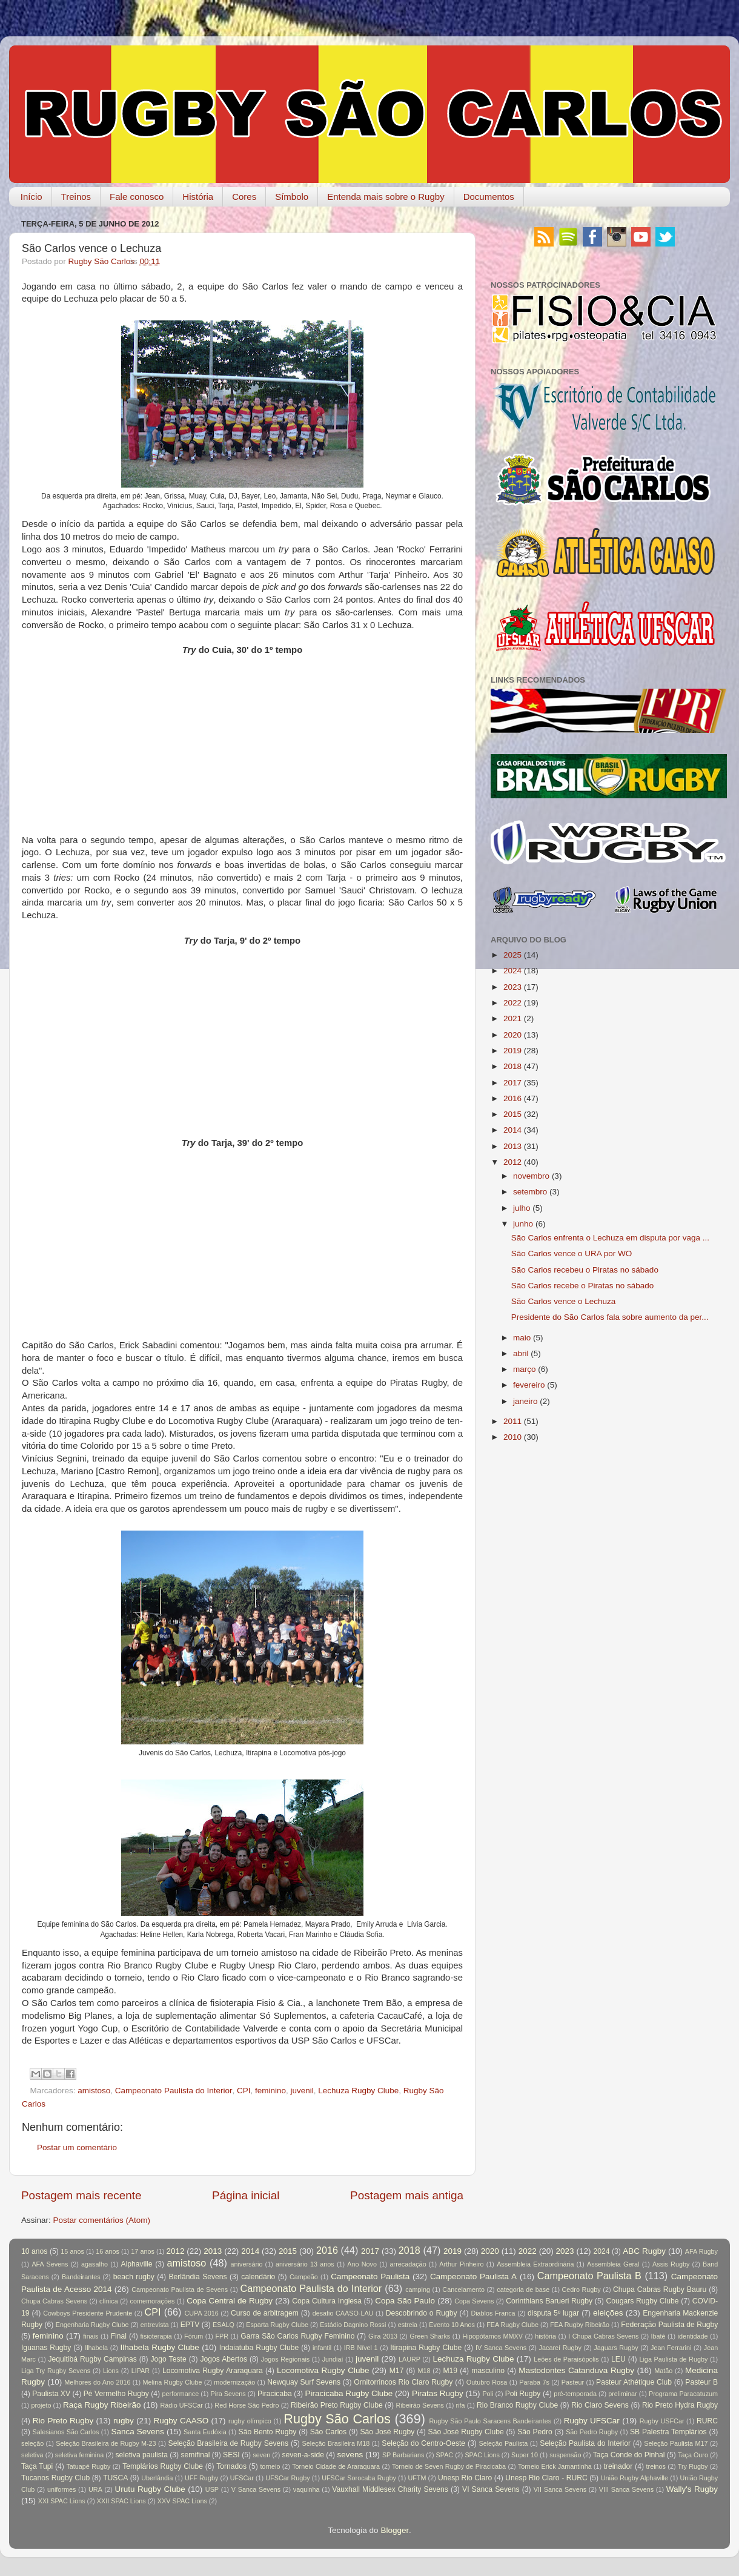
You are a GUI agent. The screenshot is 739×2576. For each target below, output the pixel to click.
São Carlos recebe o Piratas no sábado (582, 1285)
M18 (424, 2370)
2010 (512, 1437)
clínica (108, 2301)
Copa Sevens (474, 2301)
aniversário (247, 2264)
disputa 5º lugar (553, 2313)
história (545, 2336)
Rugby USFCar (662, 2421)
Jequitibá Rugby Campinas (92, 2359)
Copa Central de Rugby (230, 2300)
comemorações (152, 2301)
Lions (111, 2370)
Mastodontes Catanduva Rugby (576, 2370)
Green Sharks (429, 2336)
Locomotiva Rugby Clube (323, 2370)
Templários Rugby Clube (162, 2466)
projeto (41, 2405)
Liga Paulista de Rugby (673, 2359)
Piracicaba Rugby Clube (349, 2393)
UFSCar (242, 2478)
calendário (258, 2277)
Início (31, 196)
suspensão (565, 2454)
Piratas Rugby (437, 2393)
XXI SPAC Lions (61, 2501)
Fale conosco (137, 196)
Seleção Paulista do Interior (585, 2443)
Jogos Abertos (223, 2359)
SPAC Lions (482, 2454)
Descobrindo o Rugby (421, 2313)
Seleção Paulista (503, 2443)
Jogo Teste (169, 2359)
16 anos (107, 2251)
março (524, 1369)
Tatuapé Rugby (88, 2466)
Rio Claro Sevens (600, 2405)
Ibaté (658, 2336)
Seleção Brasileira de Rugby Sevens (228, 2443)
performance (180, 2393)
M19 (450, 2370)
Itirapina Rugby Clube (426, 2347)
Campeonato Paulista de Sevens (179, 2289)
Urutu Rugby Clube (150, 2489)
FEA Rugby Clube (512, 2324)
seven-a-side (303, 2455)
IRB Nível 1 (361, 2347)
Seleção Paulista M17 (676, 2443)
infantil (322, 2347)
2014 (512, 1129)
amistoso (94, 2090)
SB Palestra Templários (668, 2432)
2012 (512, 1162)
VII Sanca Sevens (560, 2489)
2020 (512, 1034)
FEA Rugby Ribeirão (579, 2324)
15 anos (72, 2251)
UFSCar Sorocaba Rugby (359, 2478)
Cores (244, 196)
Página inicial (245, 2195)
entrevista (155, 2324)
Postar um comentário (77, 2147)
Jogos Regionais (285, 2359)
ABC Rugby (644, 2251)
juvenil (302, 2090)
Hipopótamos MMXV (492, 2336)
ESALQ (223, 2324)
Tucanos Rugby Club (55, 2478)
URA (95, 2489)
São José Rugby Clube (466, 2432)
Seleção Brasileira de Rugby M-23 (106, 2443)
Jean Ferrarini (671, 2347)
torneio (270, 2466)
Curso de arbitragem (265, 2313)
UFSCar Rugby (287, 2478)
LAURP (409, 2359)
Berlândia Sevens (197, 2277)
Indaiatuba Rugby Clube (259, 2347)
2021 (512, 1018)
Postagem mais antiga (406, 2195)
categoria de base (523, 2289)
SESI (231, 2455)
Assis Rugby (670, 2264)
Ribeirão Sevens (420, 2405)
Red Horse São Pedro (246, 2405)
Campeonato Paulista (370, 2276)
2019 (512, 1050)
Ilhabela (96, 2347)
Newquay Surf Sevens (303, 2382)
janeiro (525, 1401)
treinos (656, 2466)
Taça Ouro (693, 2454)
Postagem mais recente (81, 2195)
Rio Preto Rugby (63, 2420)
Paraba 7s (534, 2382)
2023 (512, 987)
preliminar (622, 2393)
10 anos (34, 2251)
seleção (32, 2443)
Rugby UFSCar (592, 2420)
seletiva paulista (142, 2455)
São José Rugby (387, 2432)
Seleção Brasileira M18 (336, 2443)
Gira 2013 (382, 2336)
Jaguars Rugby (616, 2347)
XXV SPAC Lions (182, 2501)
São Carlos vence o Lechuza (563, 1301)
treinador (618, 2466)
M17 (396, 2370)
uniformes (61, 2489)
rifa (460, 2405)
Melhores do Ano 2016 (97, 2382)
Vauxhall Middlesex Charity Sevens (390, 2489)
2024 (512, 970)
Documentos (488, 196)
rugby (123, 2420)
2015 (512, 1114)
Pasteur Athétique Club (634, 2382)
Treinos (76, 196)
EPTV (190, 2324)
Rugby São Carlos (337, 2418)
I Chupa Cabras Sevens (603, 2336)
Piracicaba (274, 2393)
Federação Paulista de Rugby (669, 2324)
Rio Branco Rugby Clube (517, 2405)
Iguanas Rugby (46, 2347)
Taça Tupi (37, 2466)
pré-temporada (575, 2393)
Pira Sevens (227, 2393)
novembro (531, 1175)
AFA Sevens (49, 2264)
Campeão (304, 2276)
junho (523, 1223)
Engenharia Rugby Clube (92, 2324)
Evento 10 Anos (452, 2324)
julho (522, 1208)
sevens (350, 2454)
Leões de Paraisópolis (566, 2359)
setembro (530, 1191)
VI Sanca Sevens (491, 2489)
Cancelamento (463, 2289)
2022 (512, 1002)
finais (90, 2336)
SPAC (445, 2454)
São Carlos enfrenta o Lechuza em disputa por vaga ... (610, 1237)
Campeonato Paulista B (589, 2275)
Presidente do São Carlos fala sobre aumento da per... (610, 1317)
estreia (407, 2324)
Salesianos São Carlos (66, 2431)
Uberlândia (157, 2478)
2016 (512, 1098)
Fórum (193, 2336)
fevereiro (529, 1384)
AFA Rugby (701, 2251)
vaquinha (306, 2489)
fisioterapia (156, 2336)
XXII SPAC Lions (121, 2501)
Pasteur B (701, 2382)
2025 (512, 954)
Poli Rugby (523, 2393)
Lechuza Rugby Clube (358, 2090)
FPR (221, 2336)
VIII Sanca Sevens (626, 2489)
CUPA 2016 (202, 2313)
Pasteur (573, 2382)
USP (212, 2489)
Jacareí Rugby (560, 2347)
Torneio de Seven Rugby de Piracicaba (449, 2466)
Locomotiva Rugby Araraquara (212, 2370)
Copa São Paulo (405, 2300)
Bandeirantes (81, 2276)
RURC (707, 2421)
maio (522, 1337)
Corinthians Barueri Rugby (549, 2301)
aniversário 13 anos (305, 2264)
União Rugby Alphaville (634, 2478)
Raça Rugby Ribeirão (102, 2404)
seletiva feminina (79, 2454)
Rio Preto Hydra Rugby (680, 2405)
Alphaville (137, 2264)
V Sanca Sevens (255, 2489)
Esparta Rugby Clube (277, 2324)
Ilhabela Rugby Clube (160, 2347)
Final (119, 2336)
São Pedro (534, 2432)
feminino (270, 2090)
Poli (487, 2393)
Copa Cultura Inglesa (327, 2301)
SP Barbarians (403, 2454)
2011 (512, 1421)
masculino (488, 2370)
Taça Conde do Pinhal (629, 2455)
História (197, 196)
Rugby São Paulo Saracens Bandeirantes (490, 2421)
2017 (512, 1082)
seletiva (32, 2454)
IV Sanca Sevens (501, 2347)
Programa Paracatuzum (683, 2393)
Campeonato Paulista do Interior (174, 2090)
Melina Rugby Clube (172, 2382)
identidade (693, 2336)
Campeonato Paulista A (473, 2276)
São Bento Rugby (268, 2432)
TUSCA (115, 2478)
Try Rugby (693, 2466)
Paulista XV (51, 2393)
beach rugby (133, 2277)
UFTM (417, 2478)
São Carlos (328, 2432)
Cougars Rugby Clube (642, 2301)
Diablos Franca (493, 2313)
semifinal (195, 2455)
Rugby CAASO (181, 2420)
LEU (618, 2359)
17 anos (142, 2251)
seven (261, 2454)
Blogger (394, 2530)
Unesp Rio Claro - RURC (546, 2478)
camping (417, 2289)
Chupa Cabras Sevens (54, 2301)
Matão (663, 2370)
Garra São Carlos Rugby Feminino (297, 2336)
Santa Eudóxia (205, 2431)
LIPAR (140, 2370)
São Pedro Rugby (592, 2431)
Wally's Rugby (692, 2489)
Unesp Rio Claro (465, 2478)
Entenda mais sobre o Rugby (385, 196)
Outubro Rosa (487, 2382)
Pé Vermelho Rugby (116, 2393)
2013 (512, 1146)
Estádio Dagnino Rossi (353, 2324)
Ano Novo (362, 2264)
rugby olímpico (249, 2421)
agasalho (94, 2264)
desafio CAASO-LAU (343, 2313)
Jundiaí (332, 2359)
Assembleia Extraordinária (535, 2264)
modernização (234, 2382)
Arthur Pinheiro (461, 2264)
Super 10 (524, 2454)
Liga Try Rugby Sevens (55, 2370)
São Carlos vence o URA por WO (571, 1253)
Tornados (231, 2466)
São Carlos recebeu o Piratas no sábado (584, 1269)
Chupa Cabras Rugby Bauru (659, 2289)
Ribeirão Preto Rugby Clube (337, 2405)
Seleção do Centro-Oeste (423, 2443)
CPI (244, 2090)
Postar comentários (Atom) (102, 2220)
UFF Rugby (201, 2478)
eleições (608, 2312)
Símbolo (291, 196)
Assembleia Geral (613, 2264)
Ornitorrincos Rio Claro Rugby (403, 2382)
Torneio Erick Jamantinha (555, 2466)
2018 (512, 1066)
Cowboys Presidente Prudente (87, 2313)
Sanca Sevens (137, 2431)
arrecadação (408, 2264)
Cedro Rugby (581, 2289)
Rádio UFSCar (181, 2405)
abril (521, 1353)
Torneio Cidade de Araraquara (336, 2466)
